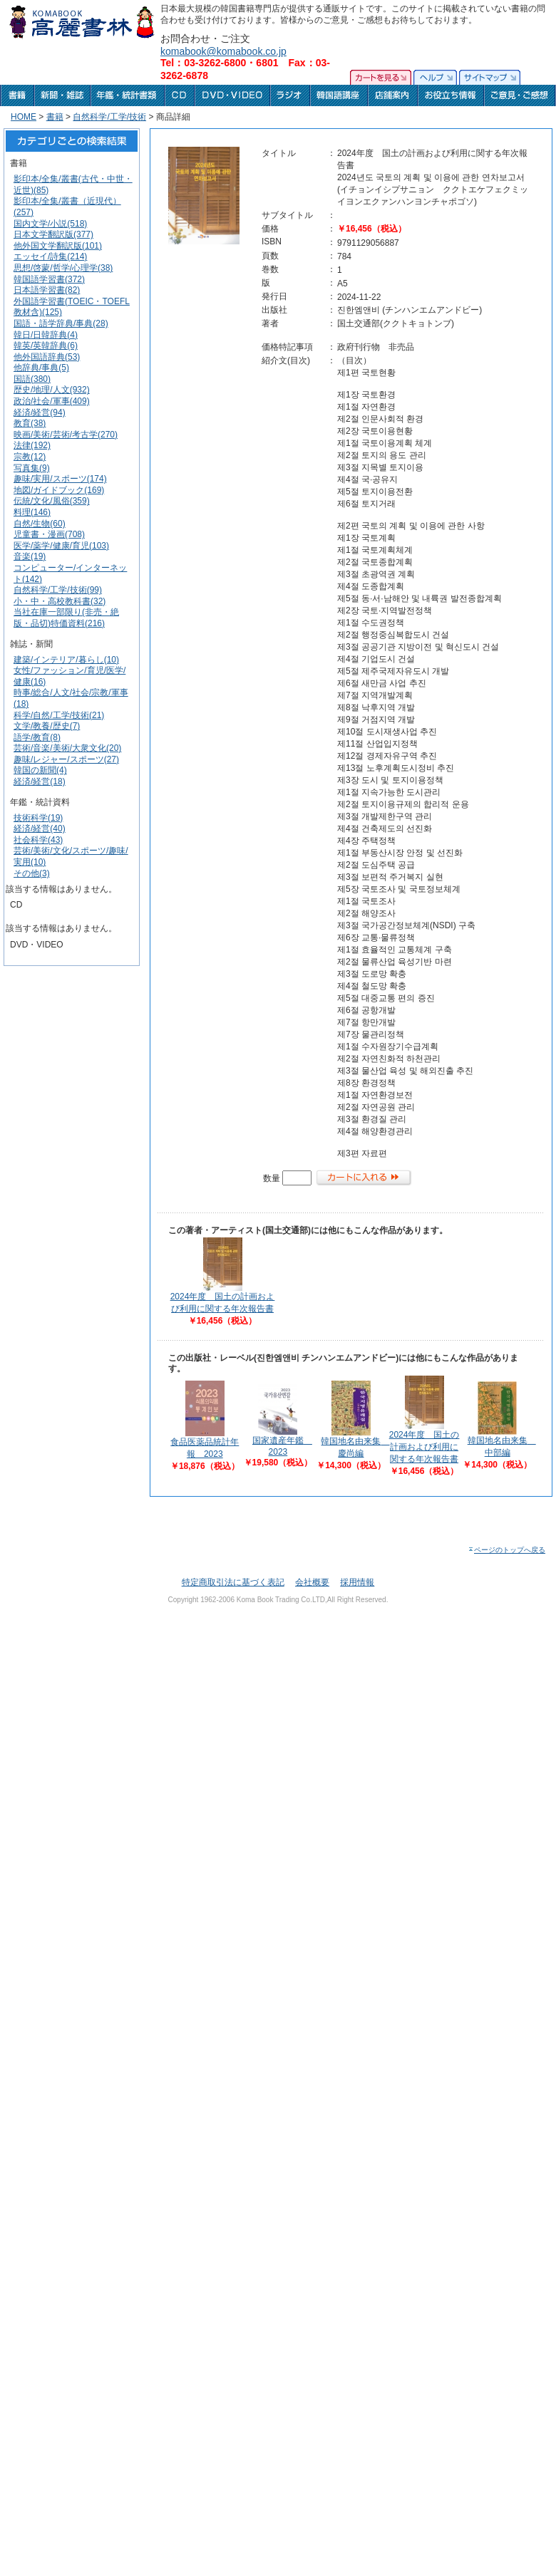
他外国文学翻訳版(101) (58, 246)
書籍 (54, 117)
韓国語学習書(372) (49, 279)
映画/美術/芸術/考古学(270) (66, 435)
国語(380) (32, 379)
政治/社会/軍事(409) (52, 401)
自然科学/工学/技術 (109, 117)
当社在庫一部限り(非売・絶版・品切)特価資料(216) (66, 617)
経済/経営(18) (40, 781)
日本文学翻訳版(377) (53, 234)
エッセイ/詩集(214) (50, 256)
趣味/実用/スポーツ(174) (60, 479)
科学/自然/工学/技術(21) (59, 715)
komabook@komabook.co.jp (223, 51)
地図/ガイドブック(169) (59, 490)
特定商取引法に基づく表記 (233, 1582)
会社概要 (312, 1582)
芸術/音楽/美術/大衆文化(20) (67, 748)
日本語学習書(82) (47, 290)
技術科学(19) (38, 818)
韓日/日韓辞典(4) (46, 335)
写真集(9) (32, 468)
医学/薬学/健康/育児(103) (61, 546)
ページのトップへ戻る (506, 1550)
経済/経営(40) (40, 828)
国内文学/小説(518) (50, 224)
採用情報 (357, 1582)
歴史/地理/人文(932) (52, 390)
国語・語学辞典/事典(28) (61, 323)
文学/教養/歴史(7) (47, 726)
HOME (23, 117)
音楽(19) (30, 556)
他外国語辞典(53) (47, 357)
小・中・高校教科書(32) (59, 601)
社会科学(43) (38, 840)
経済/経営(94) (40, 412)
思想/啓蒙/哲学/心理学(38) (63, 268)
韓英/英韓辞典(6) (46, 345)
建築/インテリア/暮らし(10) (66, 660)
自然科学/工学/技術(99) (58, 590)
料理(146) (32, 512)
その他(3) (32, 873)
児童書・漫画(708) (49, 534)
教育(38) (30, 423)
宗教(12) (30, 457)
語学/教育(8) (37, 737)
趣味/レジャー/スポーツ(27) (66, 759)
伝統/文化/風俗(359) (52, 501)
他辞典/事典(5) (41, 368)
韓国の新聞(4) (40, 770)
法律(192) (32, 445)
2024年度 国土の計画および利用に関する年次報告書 (424, 1447)
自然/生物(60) (40, 524)
